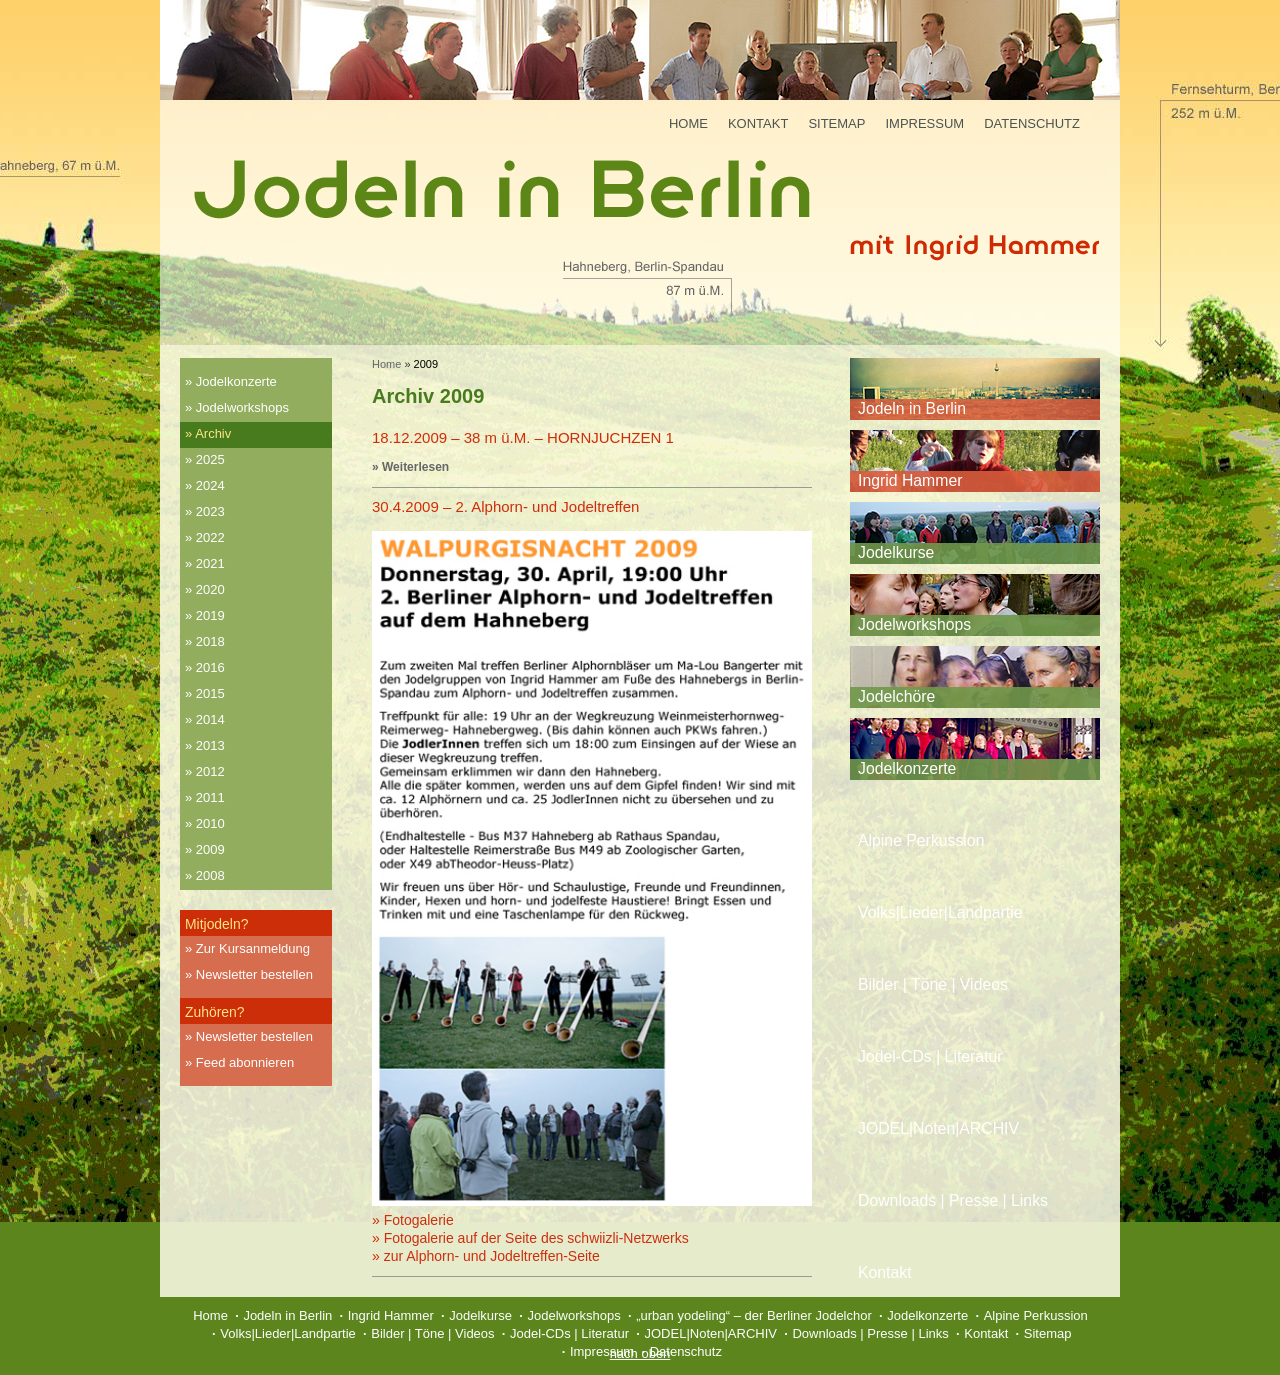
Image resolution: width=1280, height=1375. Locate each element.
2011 (210, 797)
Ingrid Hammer (910, 480)
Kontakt (758, 123)
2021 (210, 563)
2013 (210, 745)
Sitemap (836, 123)
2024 (210, 485)
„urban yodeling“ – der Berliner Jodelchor (754, 1315)
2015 (210, 693)
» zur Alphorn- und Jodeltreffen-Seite (486, 1256)
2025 (210, 459)
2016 (210, 667)
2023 (210, 511)
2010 (210, 823)
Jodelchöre (896, 696)
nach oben (640, 1353)
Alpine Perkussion (921, 840)
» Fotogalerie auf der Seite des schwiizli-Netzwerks (530, 1238)
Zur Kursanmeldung (253, 948)
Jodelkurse (896, 552)
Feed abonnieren (245, 1062)
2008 (210, 875)
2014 (210, 719)
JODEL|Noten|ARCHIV (938, 1128)
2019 (210, 615)
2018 (210, 641)
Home (688, 123)
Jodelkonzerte (236, 381)
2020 (210, 589)
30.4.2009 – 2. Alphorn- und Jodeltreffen (505, 506)
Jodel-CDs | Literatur (930, 1056)
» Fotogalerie (413, 1220)
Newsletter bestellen (254, 974)
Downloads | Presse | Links (953, 1200)
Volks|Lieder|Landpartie (940, 912)
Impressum (924, 123)
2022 (210, 537)
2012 (210, 771)
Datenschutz (1032, 123)
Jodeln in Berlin (912, 408)
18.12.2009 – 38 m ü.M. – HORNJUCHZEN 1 (523, 437)
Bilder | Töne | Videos (933, 984)
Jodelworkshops (242, 407)
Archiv (213, 433)
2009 (210, 849)
